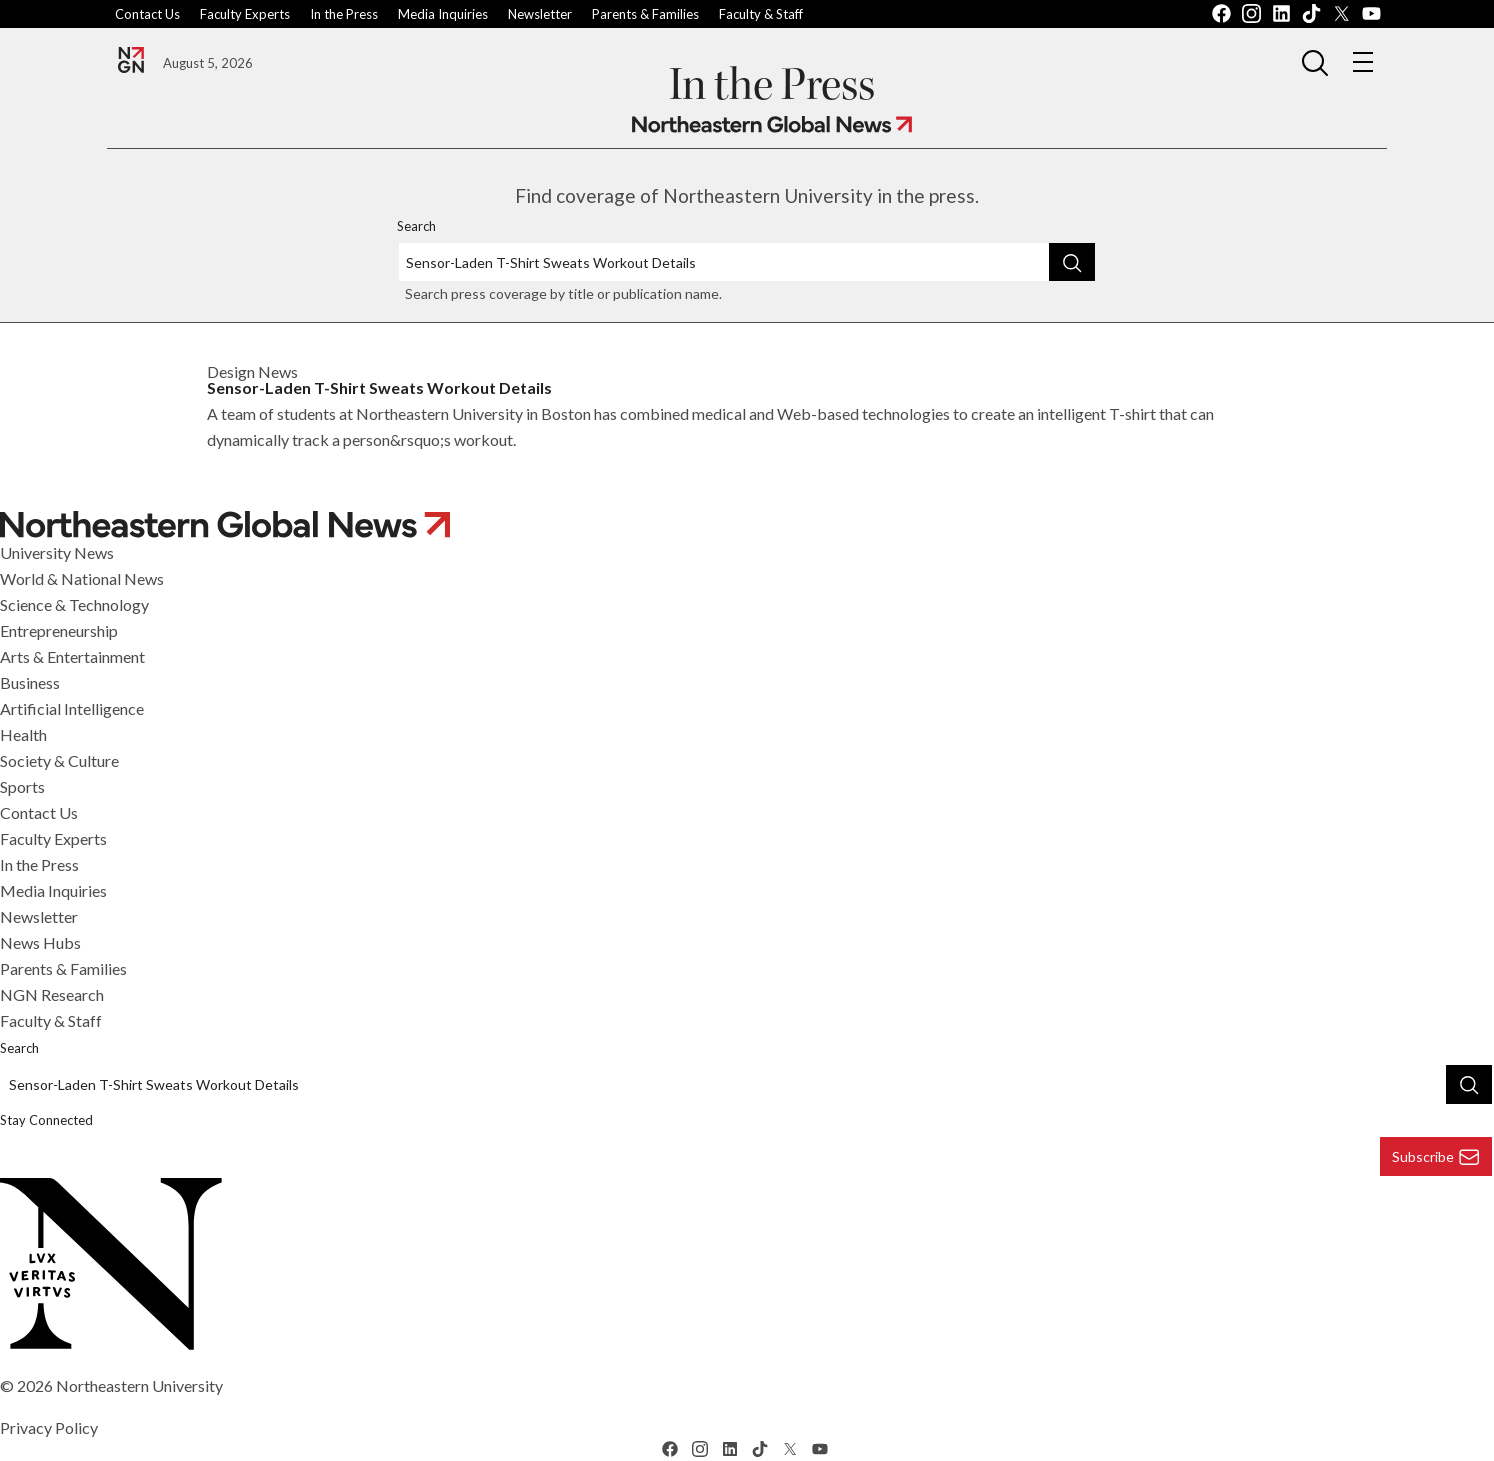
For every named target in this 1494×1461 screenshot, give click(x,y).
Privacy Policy (49, 1427)
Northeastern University (139, 1385)
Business (30, 682)
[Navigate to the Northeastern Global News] (131, 60)
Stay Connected (46, 1120)
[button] (1315, 62)
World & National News (82, 578)
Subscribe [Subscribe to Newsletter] (1436, 1157)
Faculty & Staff (761, 14)
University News (57, 552)
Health (23, 734)
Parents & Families (645, 14)
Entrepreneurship (59, 630)
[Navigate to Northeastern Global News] (772, 124)
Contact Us (147, 14)
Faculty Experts (245, 14)
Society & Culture (59, 760)
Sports (22, 786)
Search (416, 226)
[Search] (1072, 262)
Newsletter (540, 14)
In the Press (344, 14)
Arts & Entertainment (72, 656)
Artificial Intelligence (72, 708)
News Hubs (40, 942)
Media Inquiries (443, 14)
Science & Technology (74, 604)
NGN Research (52, 994)
